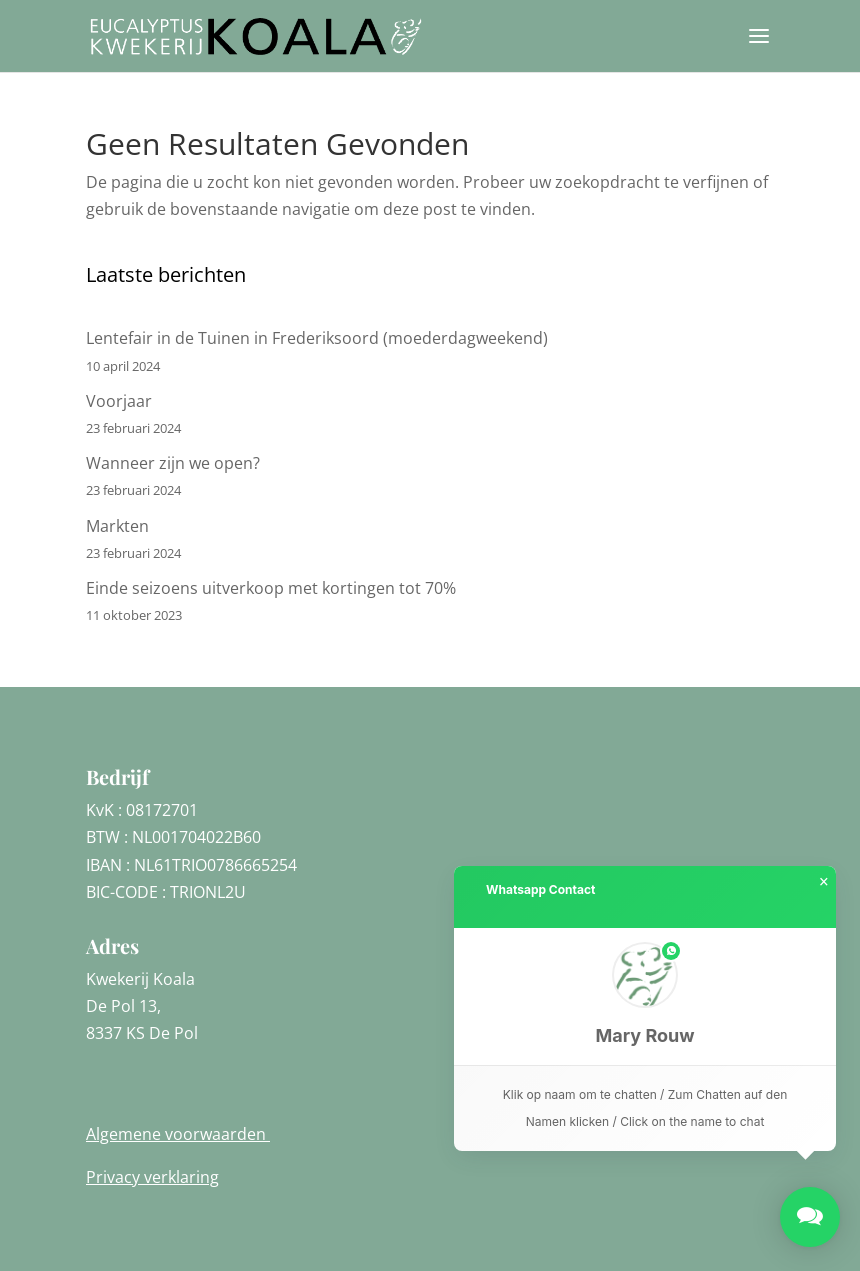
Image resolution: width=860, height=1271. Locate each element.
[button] (645, 996)
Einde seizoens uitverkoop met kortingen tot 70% (271, 588)
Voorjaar (119, 401)
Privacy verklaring (152, 1177)
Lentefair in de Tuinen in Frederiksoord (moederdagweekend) (317, 338)
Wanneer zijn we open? (173, 463)
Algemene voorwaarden (178, 1134)
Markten (117, 526)
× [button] (824, 882)
